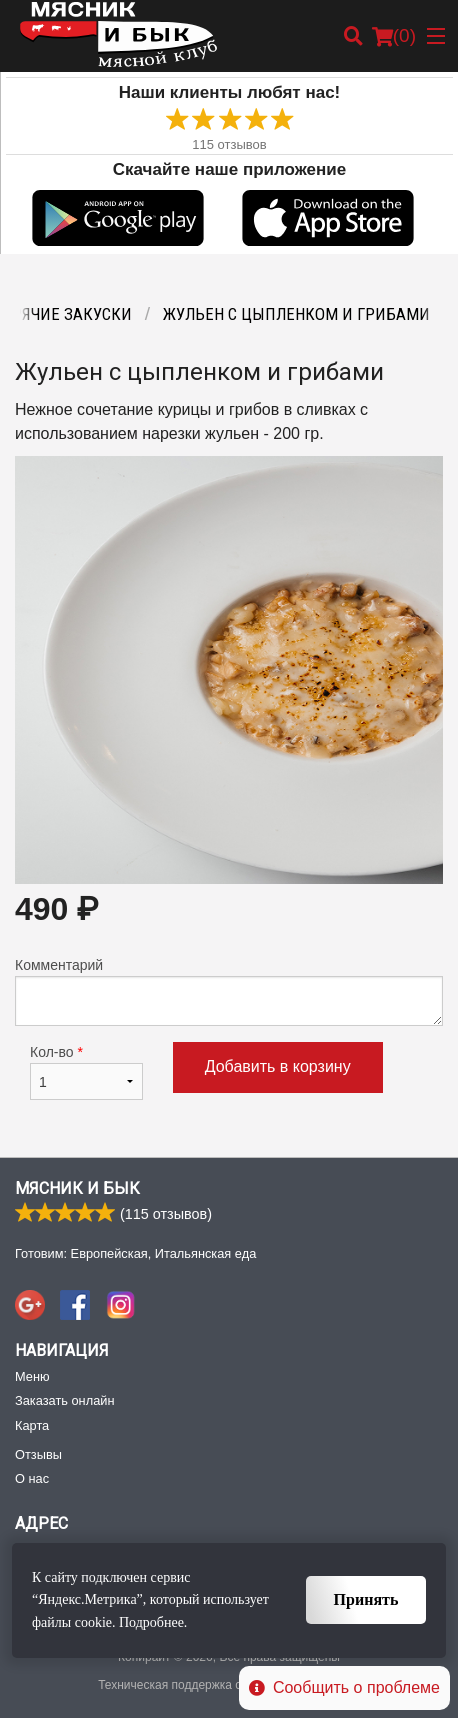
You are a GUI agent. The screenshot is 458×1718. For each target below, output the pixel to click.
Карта (32, 1425)
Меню (32, 1376)
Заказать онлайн (64, 1400)
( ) (394, 36)
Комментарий (229, 991)
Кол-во (86, 1072)
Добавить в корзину (278, 1066)
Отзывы (38, 1454)
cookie (93, 1622)
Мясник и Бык (77, 1188)
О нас (32, 1478)
